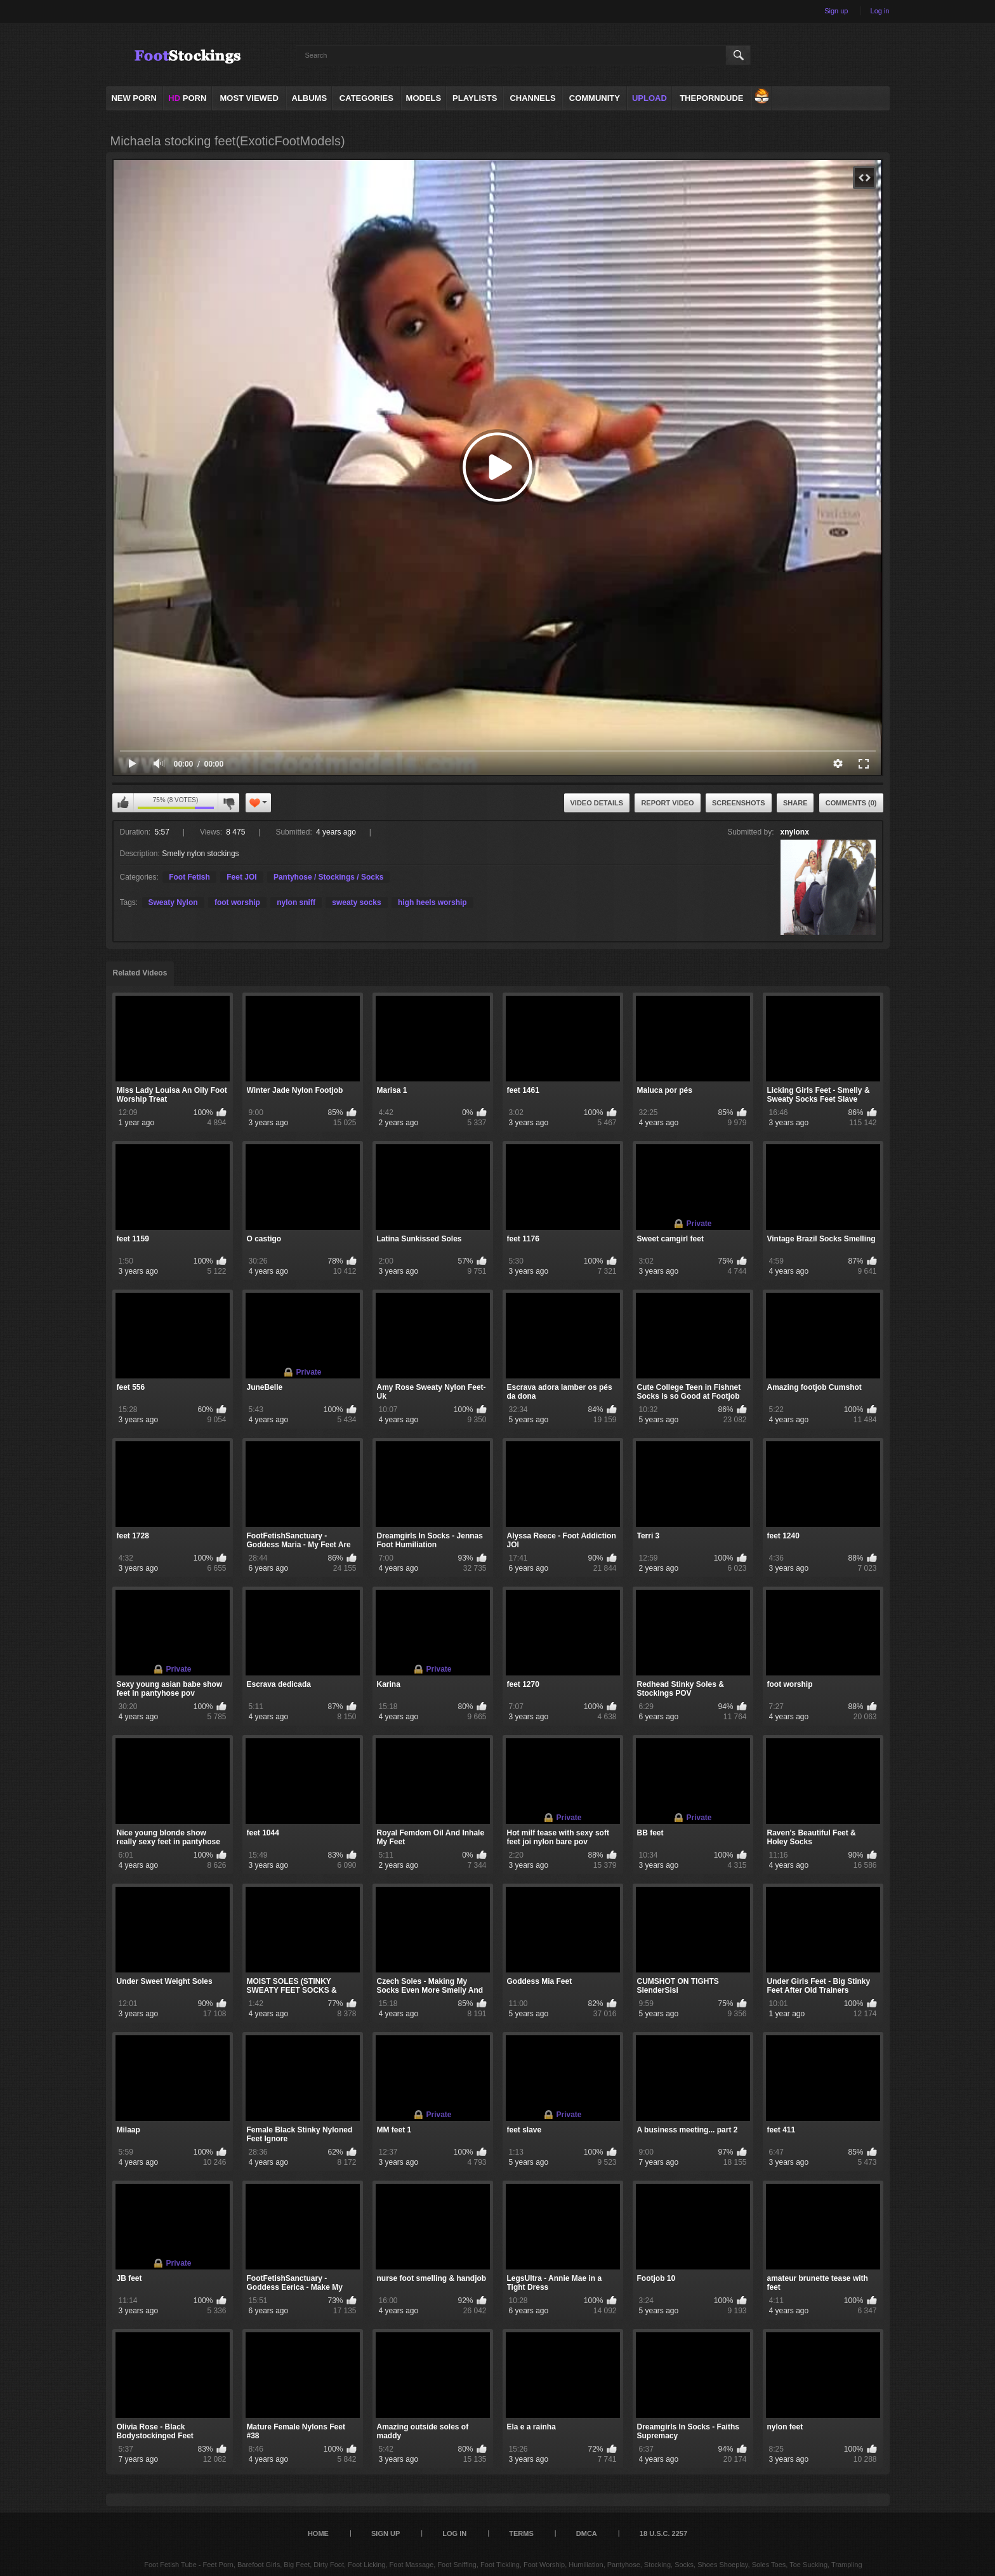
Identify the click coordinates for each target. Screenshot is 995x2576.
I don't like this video (228, 802)
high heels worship (432, 902)
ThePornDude (711, 98)
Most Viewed (249, 98)
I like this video (123, 802)
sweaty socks (356, 902)
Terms (521, 2533)
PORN (187, 98)
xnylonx (795, 832)
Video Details (597, 803)
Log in (880, 11)
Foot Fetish (189, 877)
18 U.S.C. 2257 (663, 2533)
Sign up (836, 11)
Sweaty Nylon (173, 902)
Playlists (474, 98)
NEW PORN (134, 98)
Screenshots (738, 803)
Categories (366, 98)
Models (424, 98)
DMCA (586, 2533)
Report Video (667, 803)
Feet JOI (241, 877)
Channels (532, 98)
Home (318, 2533)
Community (594, 98)
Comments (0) (851, 803)
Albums (309, 98)
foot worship (237, 902)
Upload (649, 98)
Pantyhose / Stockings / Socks (328, 877)
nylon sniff (296, 902)
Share (795, 803)
